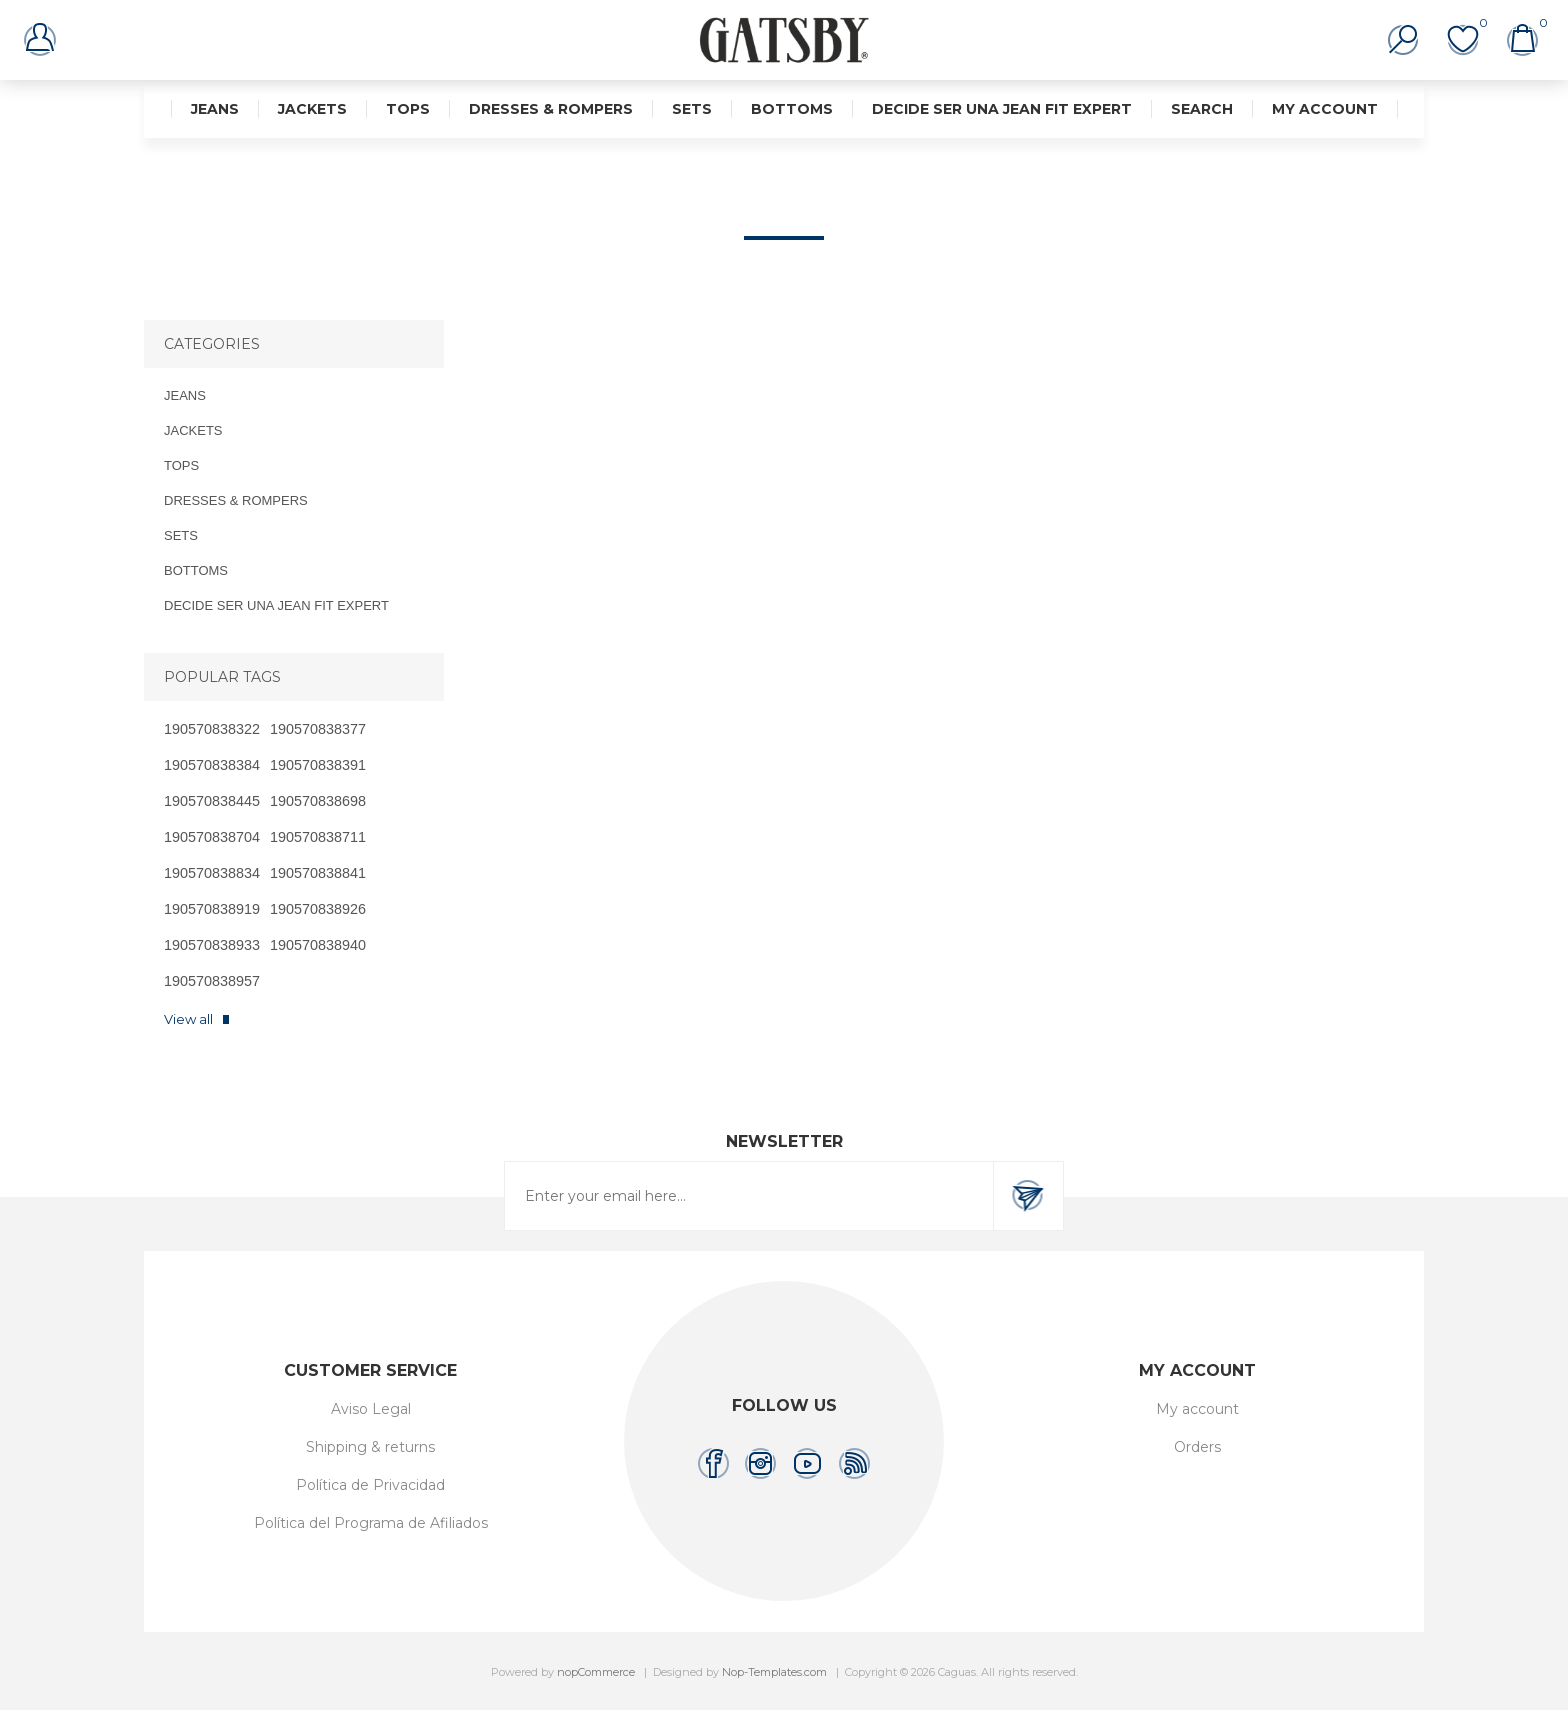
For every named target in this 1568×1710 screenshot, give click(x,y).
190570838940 (318, 945)
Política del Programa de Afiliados (371, 1523)
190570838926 (318, 909)
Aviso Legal (371, 1409)
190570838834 (212, 873)
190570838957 (212, 981)
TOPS (408, 109)
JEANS (215, 109)
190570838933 (212, 945)
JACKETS (312, 109)
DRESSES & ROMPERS (551, 109)
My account (1325, 109)
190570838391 (318, 765)
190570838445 (212, 801)
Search (1202, 109)
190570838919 (212, 909)
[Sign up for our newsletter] (749, 1196)
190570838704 (212, 837)
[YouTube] (807, 1463)
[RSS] (854, 1463)
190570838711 (318, 837)
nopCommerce (596, 1672)
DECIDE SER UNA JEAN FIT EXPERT (1002, 109)
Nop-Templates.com (774, 1672)
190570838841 (318, 873)
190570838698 (318, 801)
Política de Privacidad (370, 1485)
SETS (692, 109)
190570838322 (212, 729)
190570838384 (212, 765)
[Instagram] (760, 1463)
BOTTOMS (792, 109)
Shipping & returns (370, 1447)
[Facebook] (713, 1463)
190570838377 (318, 729)
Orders (1197, 1447)
